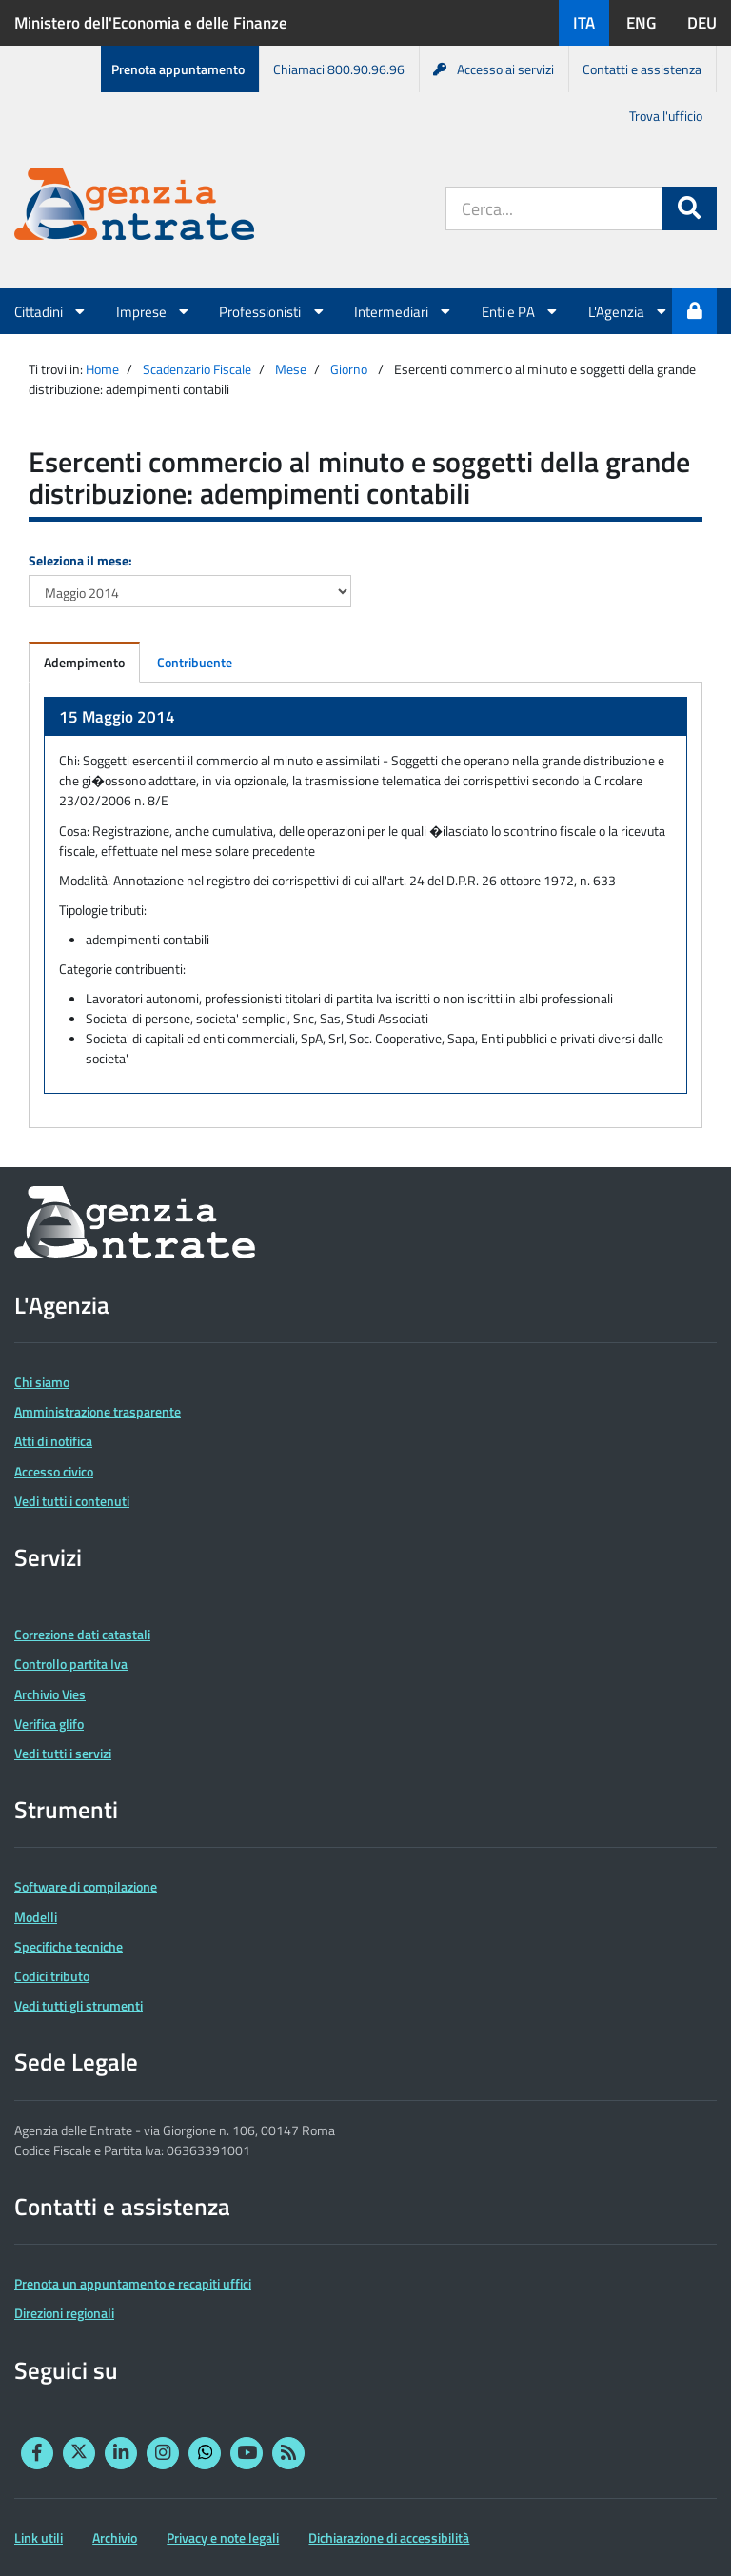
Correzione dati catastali (82, 1634)
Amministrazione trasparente (97, 1411)
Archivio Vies (50, 1694)
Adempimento (84, 662)
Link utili (38, 2537)
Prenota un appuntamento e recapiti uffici (132, 2283)
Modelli (35, 1917)
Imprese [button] (153, 311)
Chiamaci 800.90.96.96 (339, 69)
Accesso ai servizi (493, 69)
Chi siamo (41, 1382)
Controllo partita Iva (71, 1664)
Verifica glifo (49, 1724)
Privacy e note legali (223, 2537)
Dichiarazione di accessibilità (388, 2537)
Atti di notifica (53, 1441)
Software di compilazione (85, 1886)
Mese (290, 369)
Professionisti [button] (272, 311)
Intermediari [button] (403, 311)
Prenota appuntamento (178, 69)
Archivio (114, 2537)
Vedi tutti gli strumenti (78, 2005)
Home (102, 369)
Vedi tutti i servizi (62, 1753)
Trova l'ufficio (665, 116)
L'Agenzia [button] (628, 311)
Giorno (348, 369)
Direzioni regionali (64, 2313)
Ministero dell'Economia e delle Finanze (150, 22)
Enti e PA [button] (521, 311)
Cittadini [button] (51, 311)
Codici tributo (51, 1976)
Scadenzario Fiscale (197, 369)
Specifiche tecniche (68, 1946)
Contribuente (194, 662)
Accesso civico (53, 1471)
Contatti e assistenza (642, 69)
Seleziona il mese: (80, 560)
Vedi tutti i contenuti (71, 1501)
